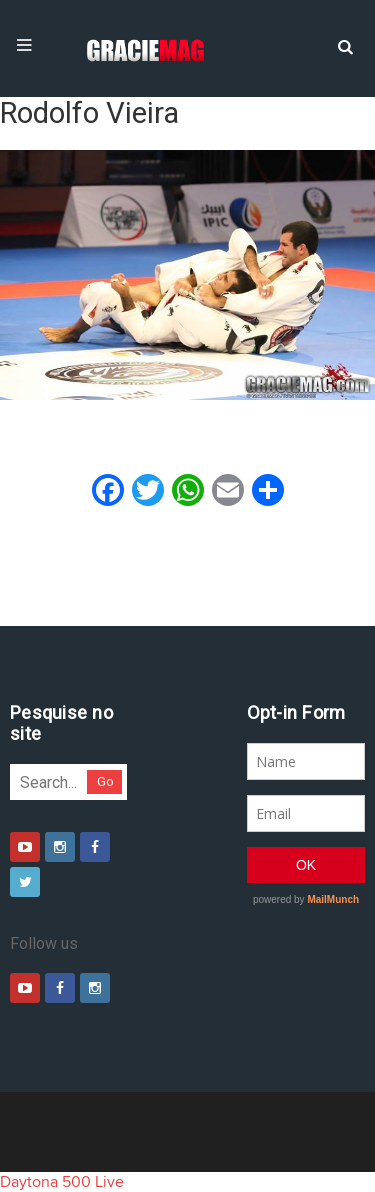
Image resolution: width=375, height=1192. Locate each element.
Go (105, 781)
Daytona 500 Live (62, 1182)
